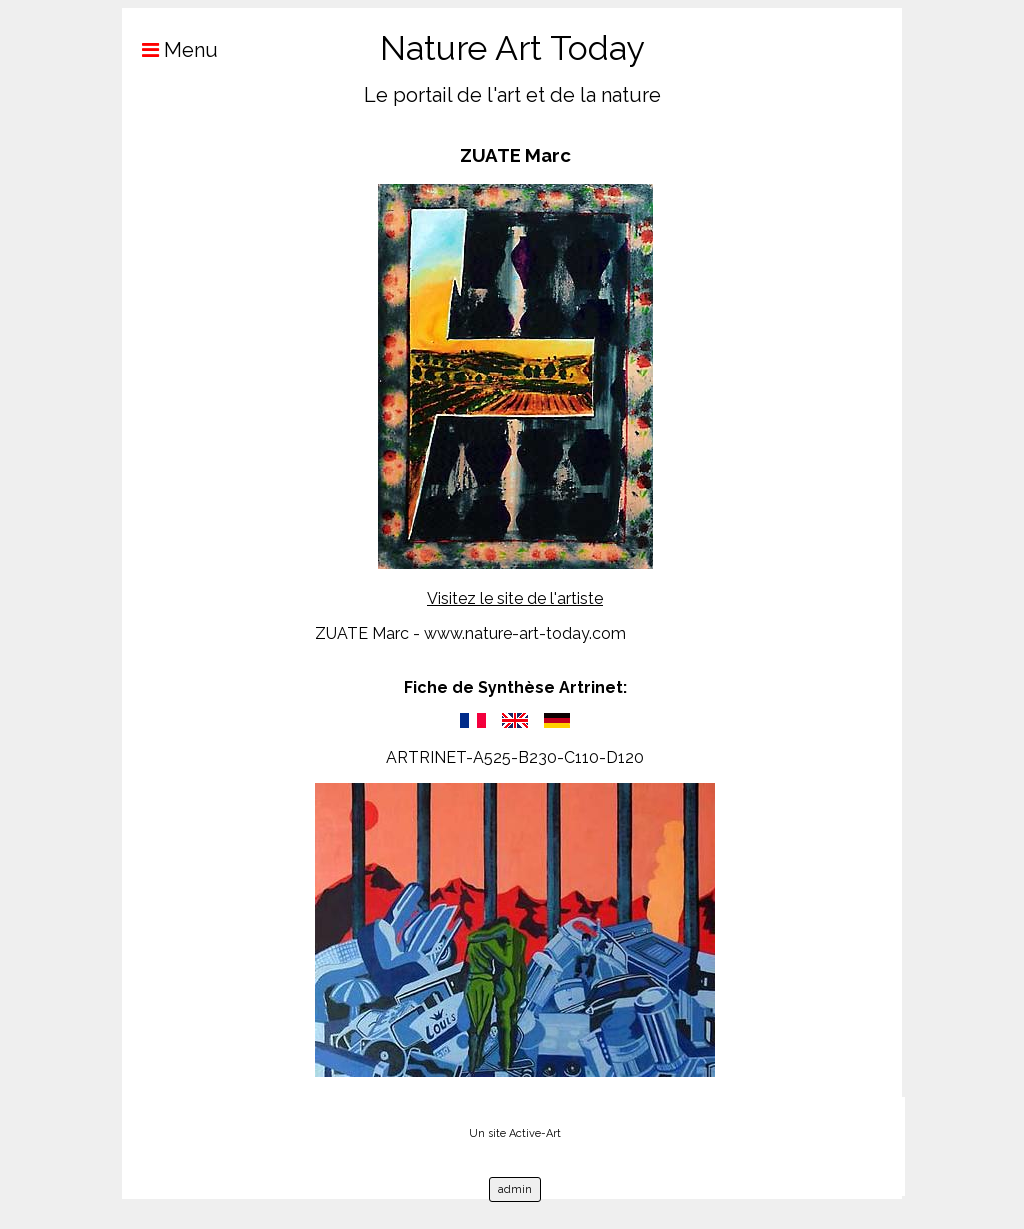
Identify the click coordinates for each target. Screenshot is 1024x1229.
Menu (170, 50)
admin (515, 1189)
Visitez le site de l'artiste (515, 598)
